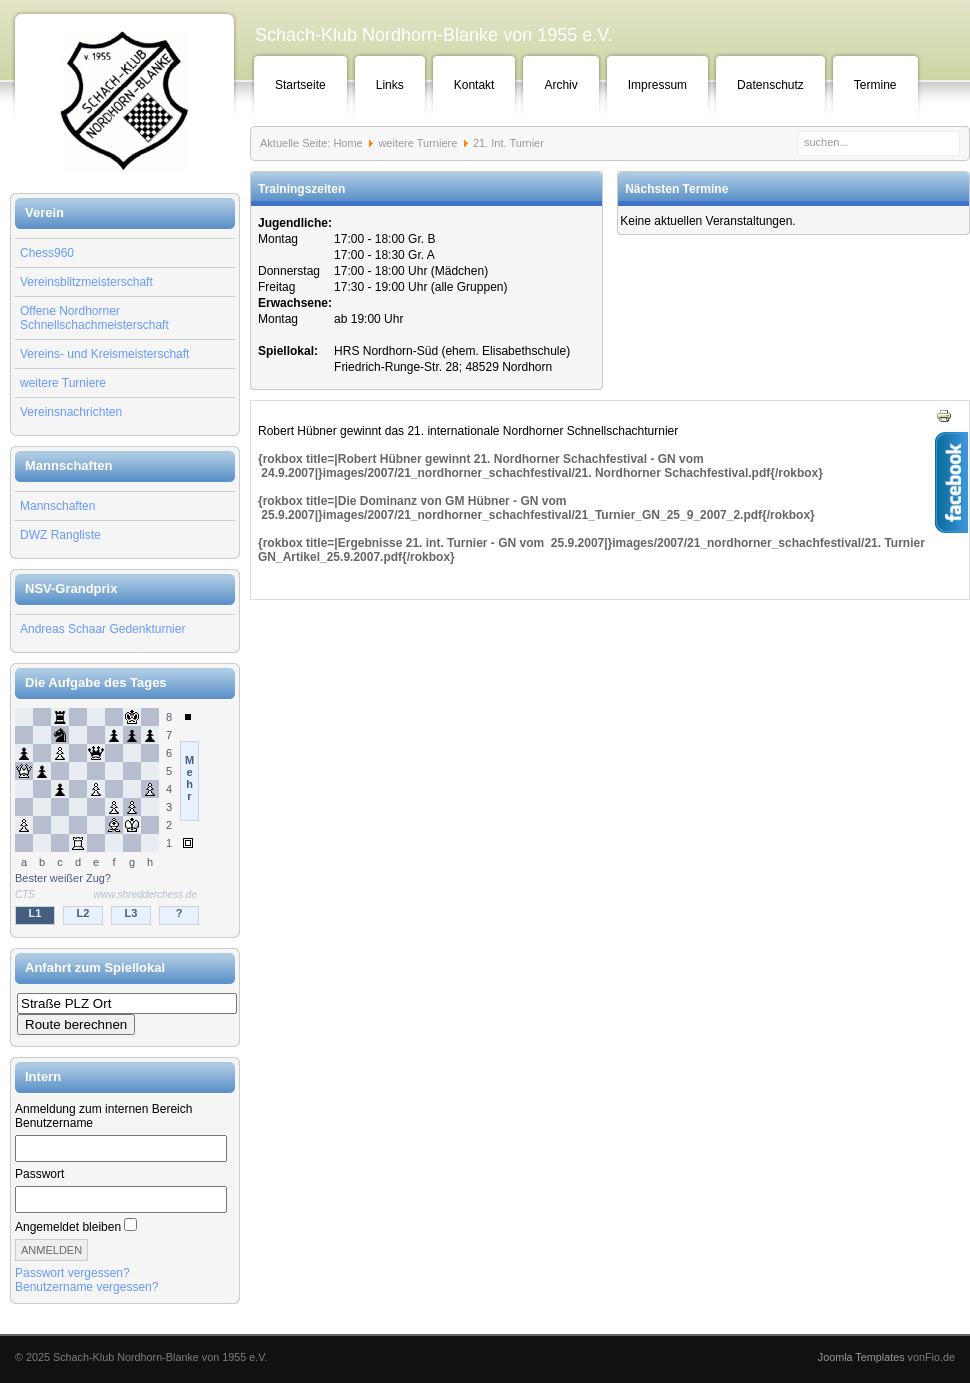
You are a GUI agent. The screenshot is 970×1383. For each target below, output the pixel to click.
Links (390, 85)
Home (347, 143)
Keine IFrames (125, 818)
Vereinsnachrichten (71, 412)
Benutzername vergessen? (86, 1287)
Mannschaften (57, 506)
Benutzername (54, 1123)
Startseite (300, 85)
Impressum (657, 85)
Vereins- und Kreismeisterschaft (104, 354)
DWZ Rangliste (60, 535)
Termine (875, 85)
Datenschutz (770, 85)
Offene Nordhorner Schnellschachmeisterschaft (94, 318)
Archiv (560, 85)
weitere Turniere (63, 383)
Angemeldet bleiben (68, 1227)
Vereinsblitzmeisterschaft (86, 282)
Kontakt (474, 85)
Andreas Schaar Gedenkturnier (102, 629)
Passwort (39, 1174)
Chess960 (47, 253)
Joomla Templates (861, 1357)
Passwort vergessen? (72, 1273)
